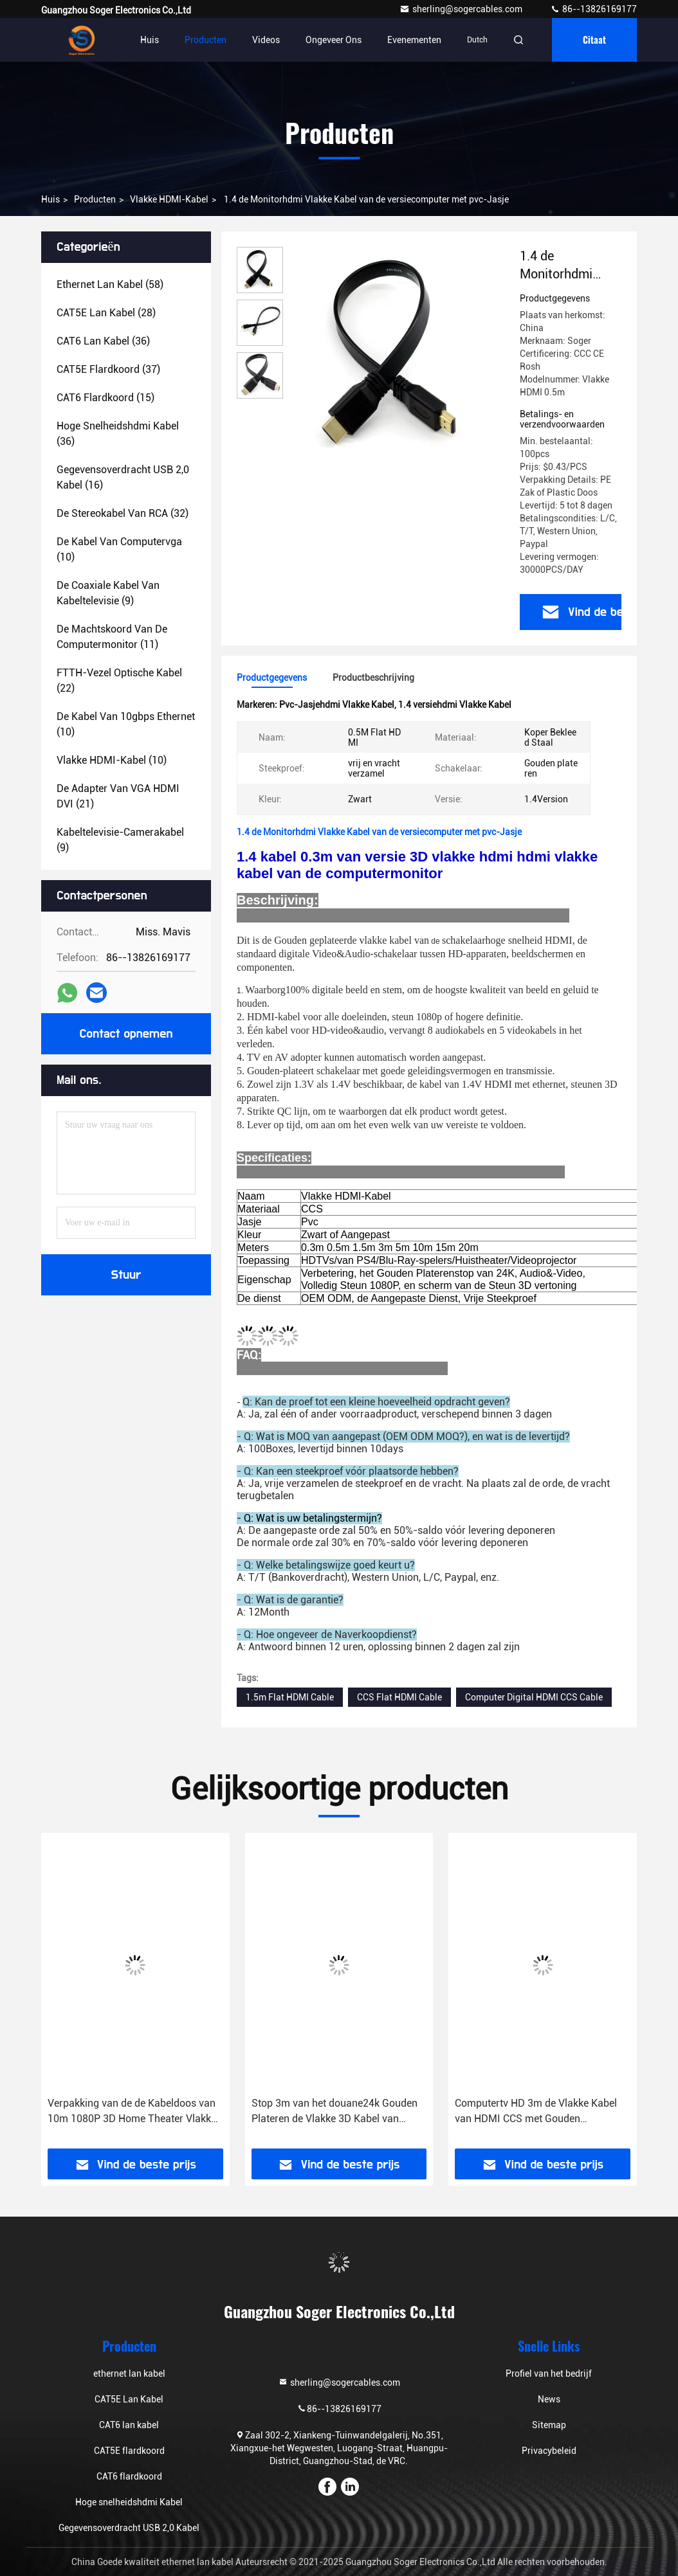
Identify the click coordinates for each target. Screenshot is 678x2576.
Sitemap (549, 2425)
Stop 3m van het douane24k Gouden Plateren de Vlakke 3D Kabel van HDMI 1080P (334, 2112)
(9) (108, 593)
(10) (119, 549)
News (549, 2399)
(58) (110, 284)
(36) (103, 341)
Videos (266, 40)
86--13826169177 (593, 9)
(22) (119, 680)
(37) (108, 369)
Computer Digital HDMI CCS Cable (534, 1697)
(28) (106, 313)
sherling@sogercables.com (461, 9)
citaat (594, 39)
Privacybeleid (549, 2450)
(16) (123, 477)
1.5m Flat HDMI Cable (290, 1697)
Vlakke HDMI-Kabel (169, 199)
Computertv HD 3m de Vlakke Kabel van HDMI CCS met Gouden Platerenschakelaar (536, 2112)
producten (95, 199)
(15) (105, 398)
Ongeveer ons (334, 40)
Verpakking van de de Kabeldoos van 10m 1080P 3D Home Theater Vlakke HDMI (132, 2112)
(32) (122, 513)
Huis (149, 40)
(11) (112, 637)
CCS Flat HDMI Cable (399, 1697)
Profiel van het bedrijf (549, 2373)
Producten (205, 40)
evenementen (414, 40)
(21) (118, 796)
